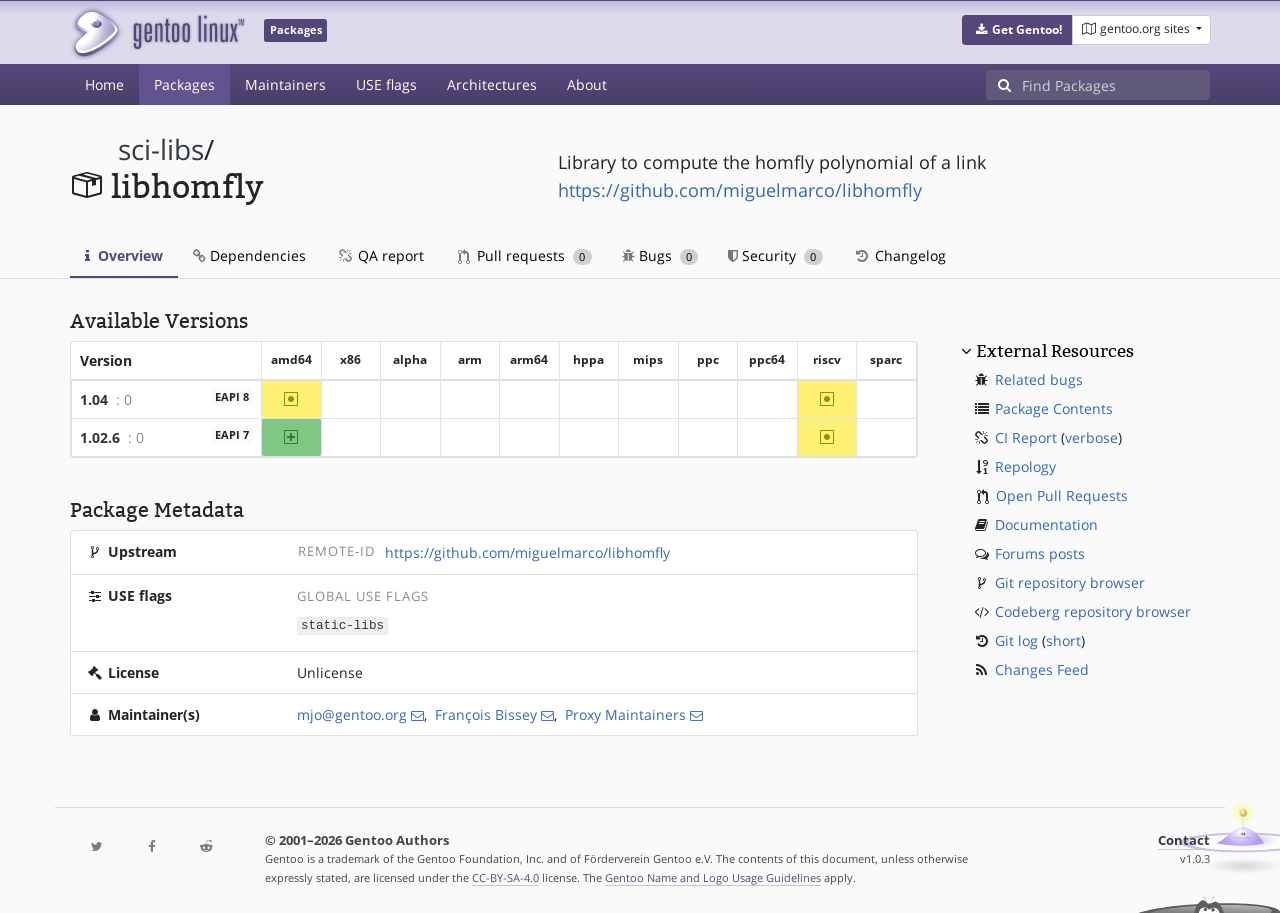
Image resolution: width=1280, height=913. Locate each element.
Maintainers (285, 84)
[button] (1017, 30)
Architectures (492, 84)
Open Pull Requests (1062, 495)
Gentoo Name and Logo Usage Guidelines (713, 876)
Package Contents (1054, 408)
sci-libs (161, 149)
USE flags (386, 84)
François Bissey (486, 713)
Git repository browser (1070, 582)
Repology (1025, 466)
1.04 (94, 399)
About (587, 84)
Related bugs (1039, 379)
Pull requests (525, 255)
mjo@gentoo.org (352, 713)
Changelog (899, 255)
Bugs (660, 255)
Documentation (1046, 524)
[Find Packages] (1116, 85)
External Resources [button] (1055, 351)
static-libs (342, 624)
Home (104, 84)
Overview (124, 255)
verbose (1091, 437)
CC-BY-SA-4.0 (505, 876)
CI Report (1026, 437)
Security (775, 255)
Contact (1184, 839)
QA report (380, 255)
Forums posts (1040, 553)
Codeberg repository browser (1093, 611)
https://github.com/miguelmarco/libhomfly (740, 190)
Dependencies (249, 255)
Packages (184, 84)
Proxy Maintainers (625, 713)
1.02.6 (100, 437)
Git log (1016, 640)
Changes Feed (1042, 669)
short (1063, 640)
